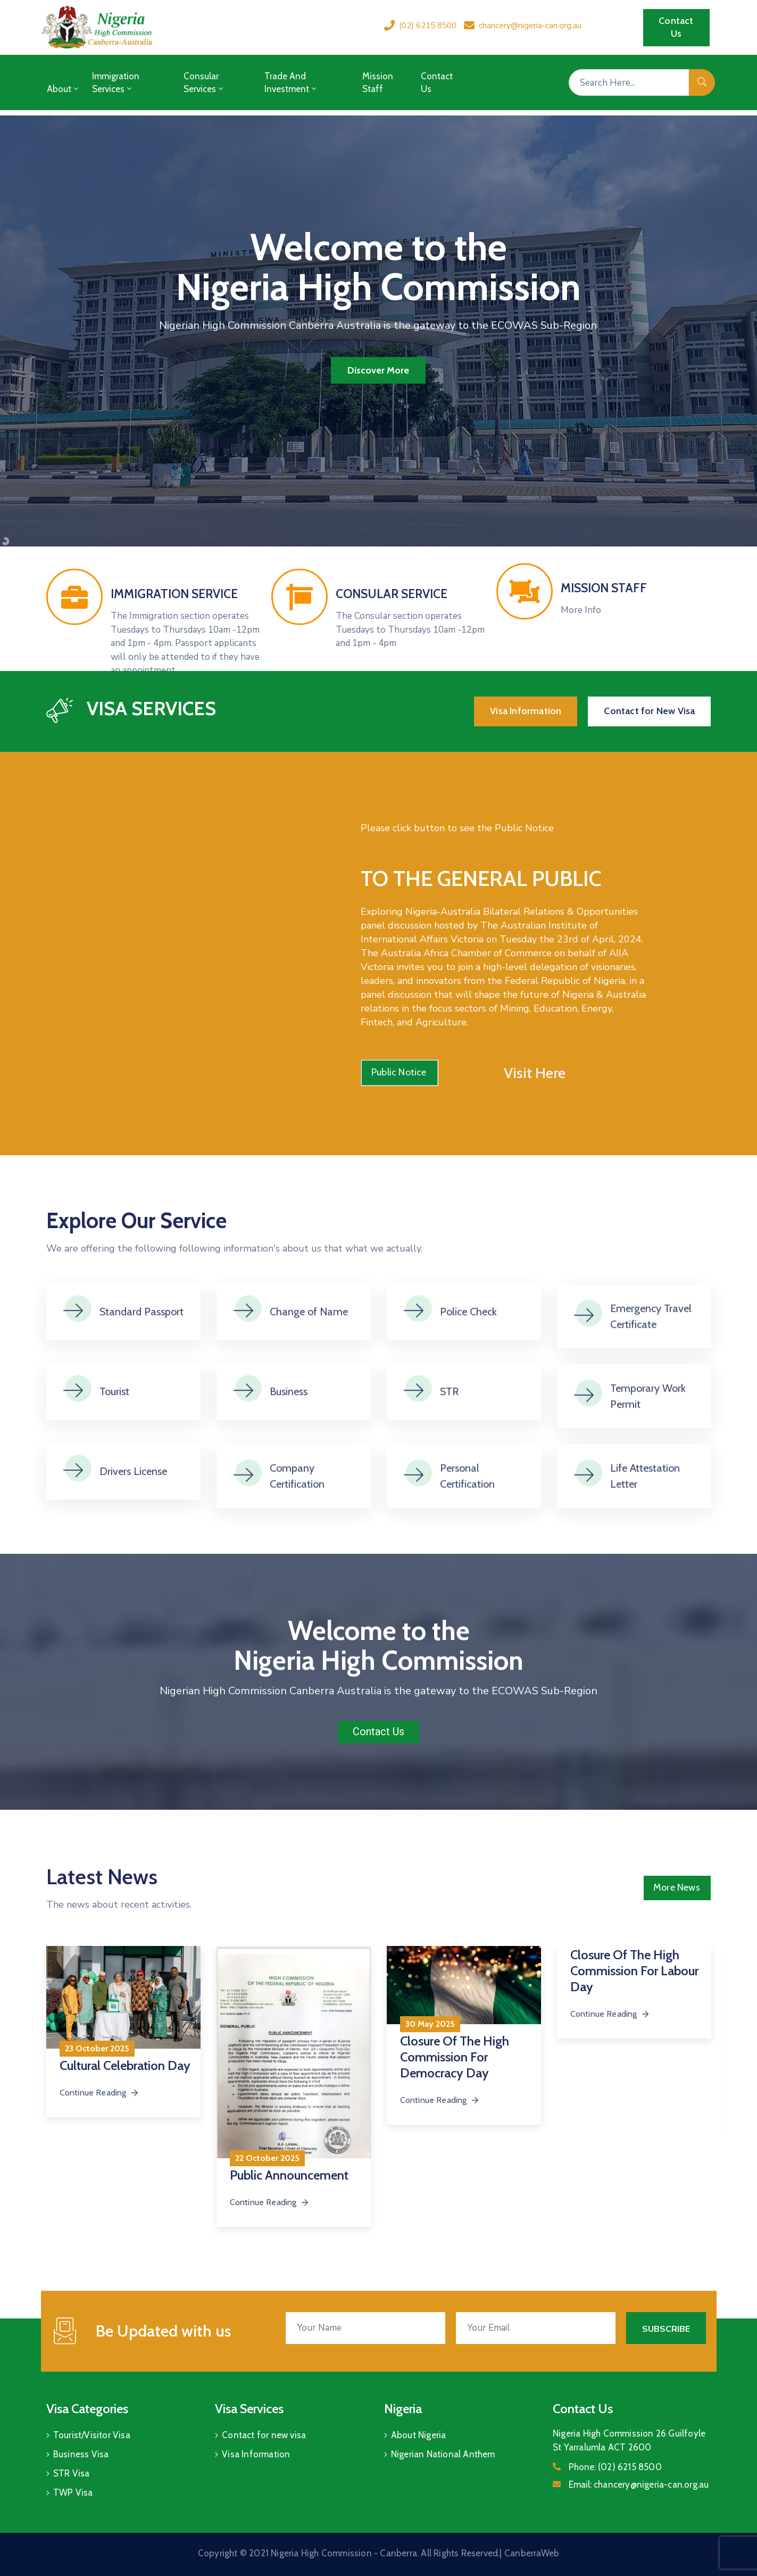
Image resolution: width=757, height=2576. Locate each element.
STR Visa (71, 2473)
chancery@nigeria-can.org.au (530, 25)
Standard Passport (141, 1349)
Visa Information (256, 2454)
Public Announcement (289, 2175)
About (63, 89)
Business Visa (81, 2454)
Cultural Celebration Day (125, 2065)
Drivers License (133, 1509)
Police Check (468, 1349)
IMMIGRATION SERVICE (174, 655)
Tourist (114, 1429)
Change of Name (309, 1349)
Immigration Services (115, 82)
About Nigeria (418, 2435)
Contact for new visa (264, 2435)
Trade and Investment (291, 82)
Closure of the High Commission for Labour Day (634, 1970)
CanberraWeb (531, 2553)
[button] (676, 27)
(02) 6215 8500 (427, 25)
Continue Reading (270, 2202)
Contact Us (437, 82)
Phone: (615, 2467)
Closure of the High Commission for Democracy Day (454, 2057)
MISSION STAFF (604, 620)
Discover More (378, 370)
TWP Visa (73, 2492)
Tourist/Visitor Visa (91, 2435)
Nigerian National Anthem (443, 2454)
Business (288, 1429)
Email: (639, 2484)
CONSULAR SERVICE (391, 655)
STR (449, 1429)
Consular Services (204, 82)
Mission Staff (377, 82)
